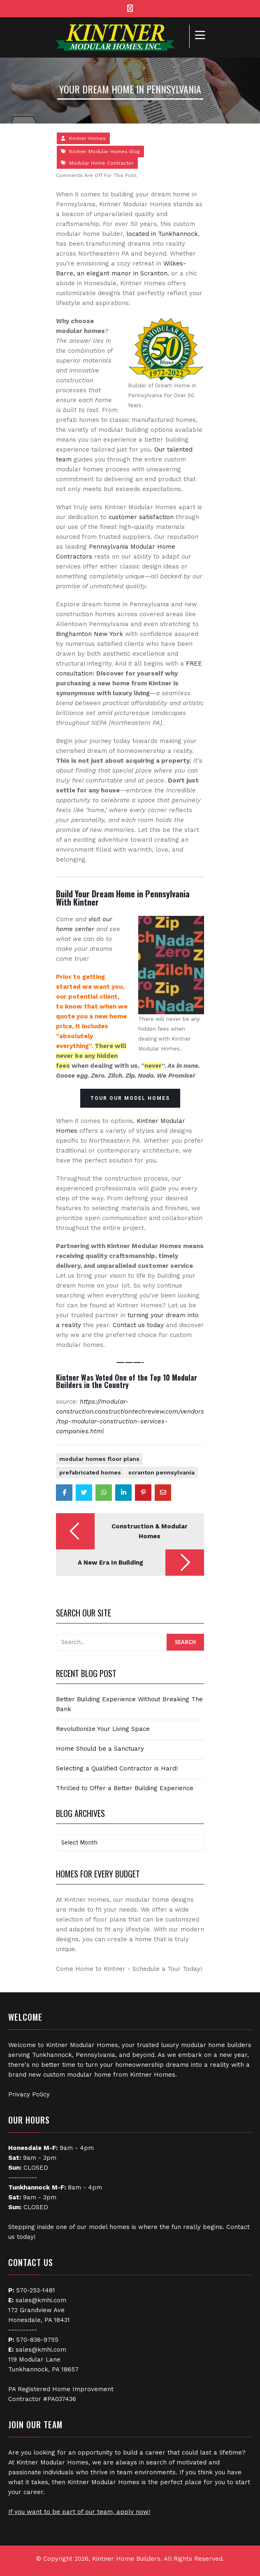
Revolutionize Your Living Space (103, 1729)
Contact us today (138, 1325)
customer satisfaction (141, 517)
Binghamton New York (89, 634)
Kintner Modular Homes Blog (104, 151)
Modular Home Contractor (101, 163)
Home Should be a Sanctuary (100, 1748)
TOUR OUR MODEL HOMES (130, 1098)
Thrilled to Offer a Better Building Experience (124, 1788)
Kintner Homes (87, 138)
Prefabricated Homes (90, 1472)
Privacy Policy (29, 2094)
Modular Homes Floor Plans (99, 1459)
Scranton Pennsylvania (161, 1472)
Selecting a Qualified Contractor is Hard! (117, 1768)
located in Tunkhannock (162, 234)
